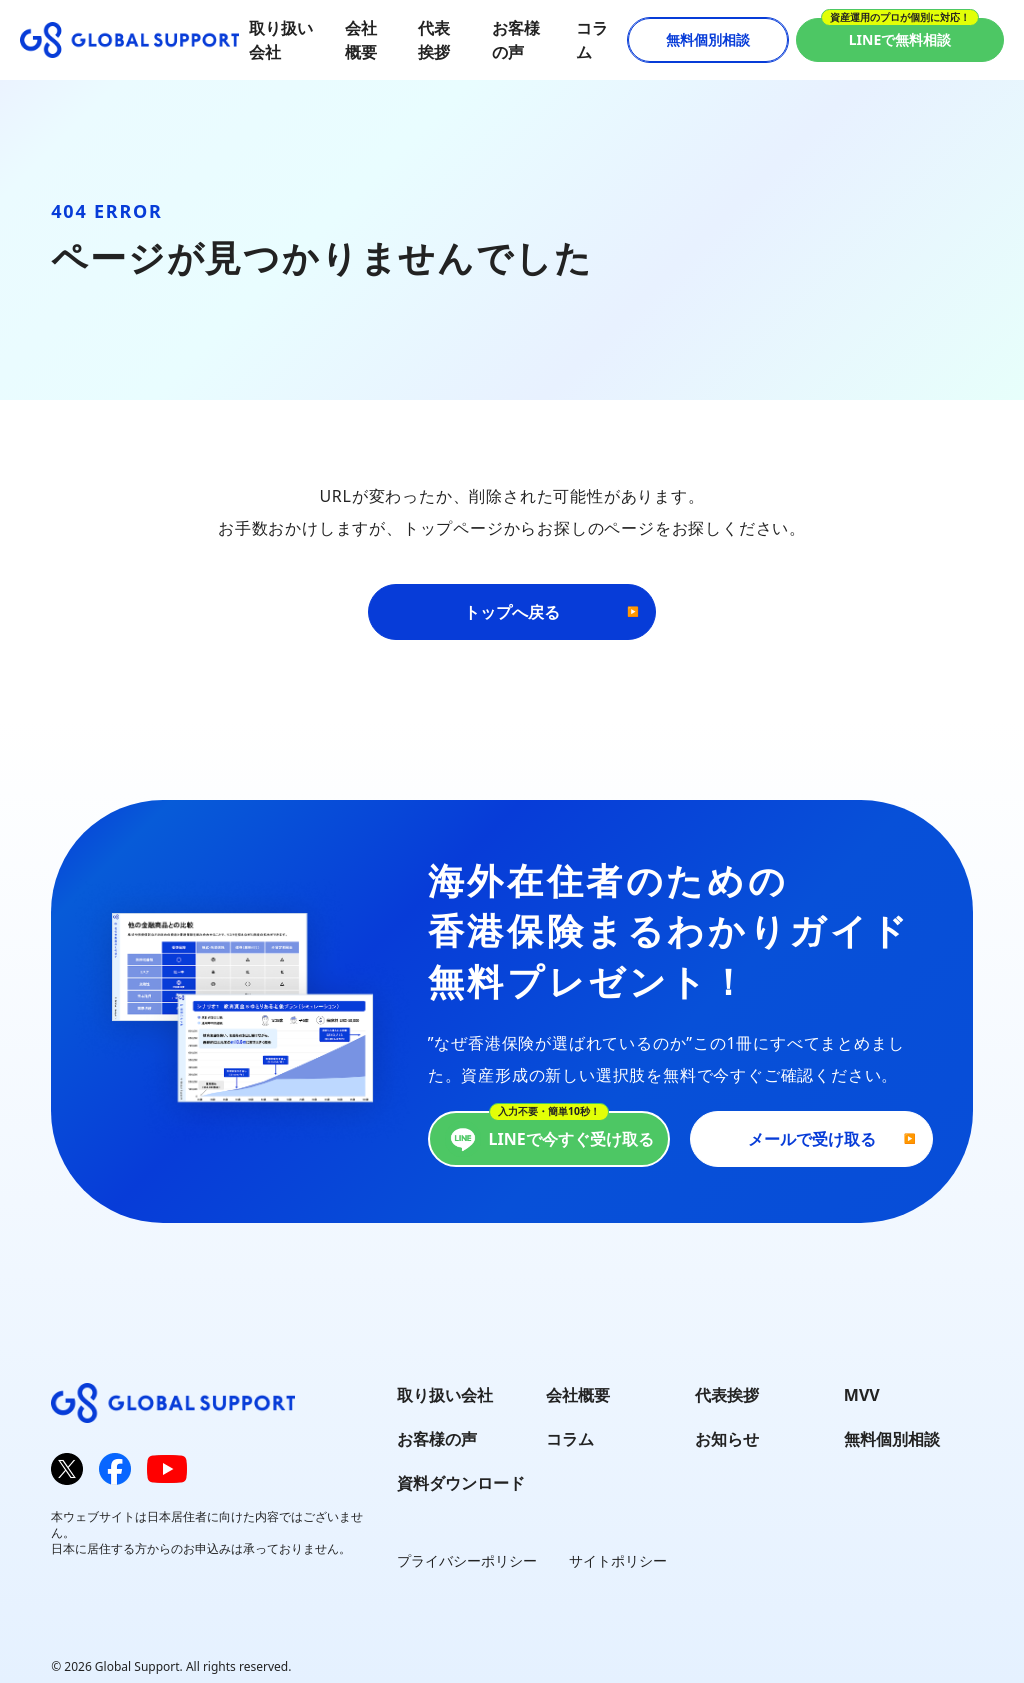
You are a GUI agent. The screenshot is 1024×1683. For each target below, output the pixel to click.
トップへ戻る (512, 612)
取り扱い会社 (445, 1395)
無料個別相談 (708, 39)
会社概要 (578, 1395)
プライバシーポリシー (467, 1560)
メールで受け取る (812, 1139)
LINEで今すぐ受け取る (549, 1139)
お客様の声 (437, 1439)
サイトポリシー (618, 1560)
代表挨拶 (727, 1395)
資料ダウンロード (461, 1483)
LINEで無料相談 (900, 39)
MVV (862, 1395)
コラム (570, 1439)
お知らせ (727, 1439)
